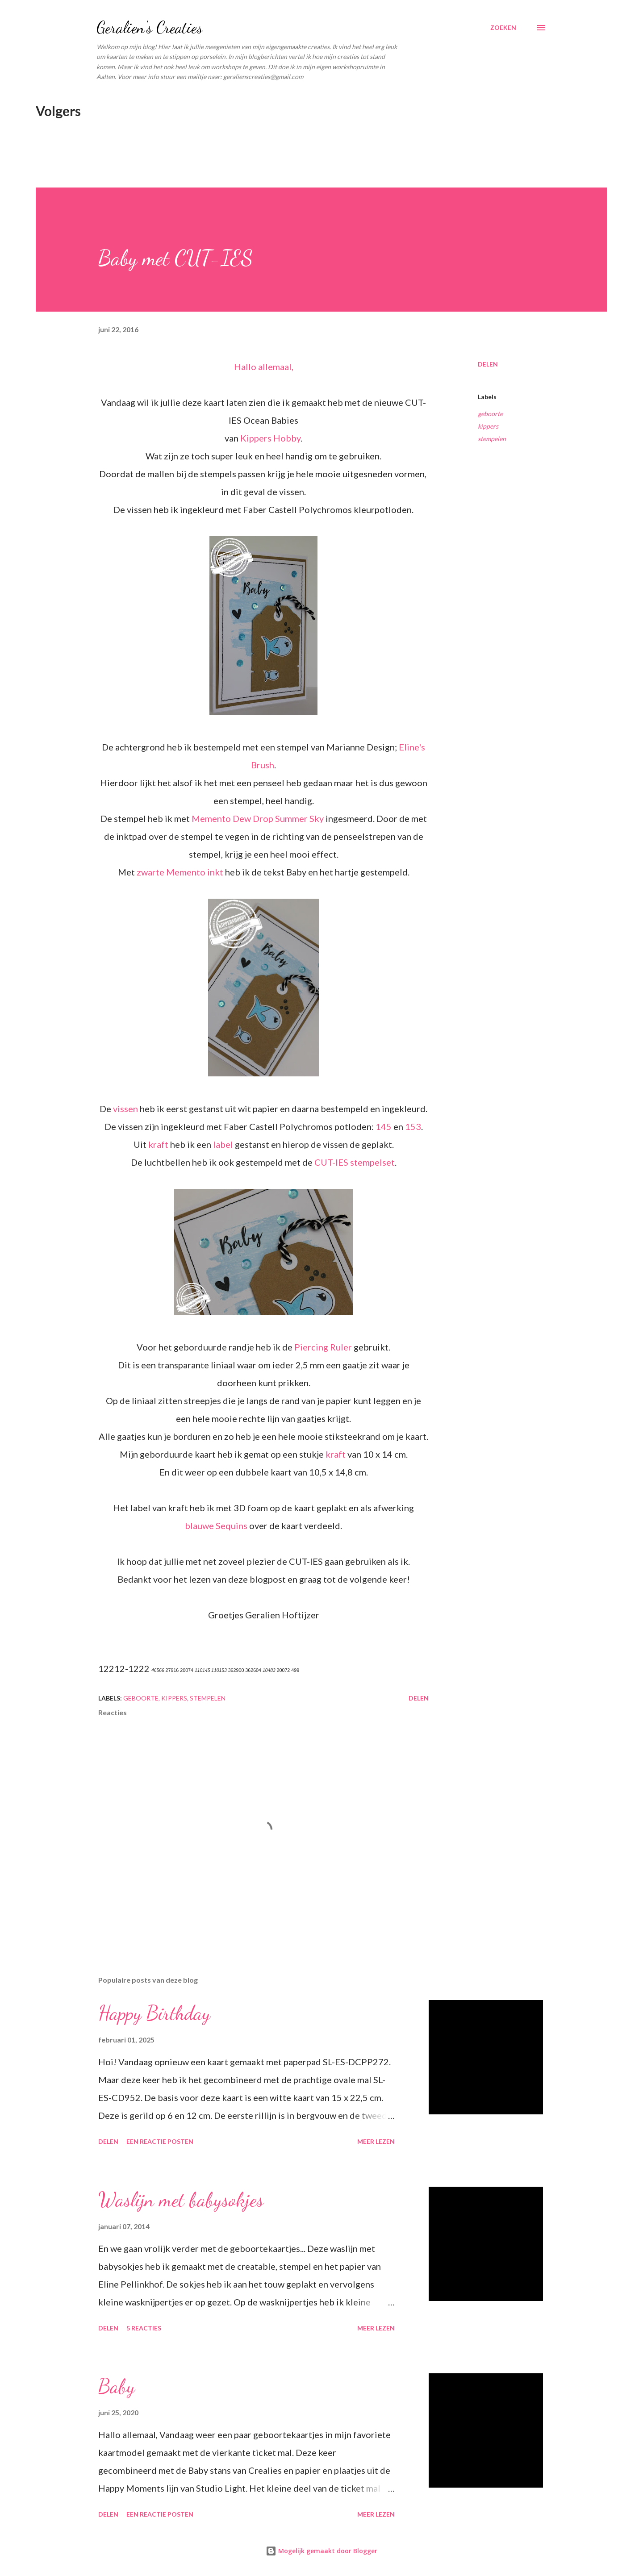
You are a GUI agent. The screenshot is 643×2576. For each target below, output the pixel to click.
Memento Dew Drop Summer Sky (258, 818)
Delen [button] (488, 364)
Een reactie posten (159, 2141)
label (223, 1144)
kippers (488, 426)
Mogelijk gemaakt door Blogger (321, 2551)
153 (413, 1126)
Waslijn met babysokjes (180, 2199)
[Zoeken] (503, 28)
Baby (116, 2386)
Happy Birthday (154, 2013)
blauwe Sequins (216, 1525)
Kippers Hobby (270, 438)
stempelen (492, 438)
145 (384, 1126)
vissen (125, 1108)
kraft (158, 1144)
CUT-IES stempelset (354, 1162)
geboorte (490, 413)
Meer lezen (376, 2141)
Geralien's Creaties (149, 27)
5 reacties (143, 2328)
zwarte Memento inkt (181, 872)
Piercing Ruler (323, 1347)
